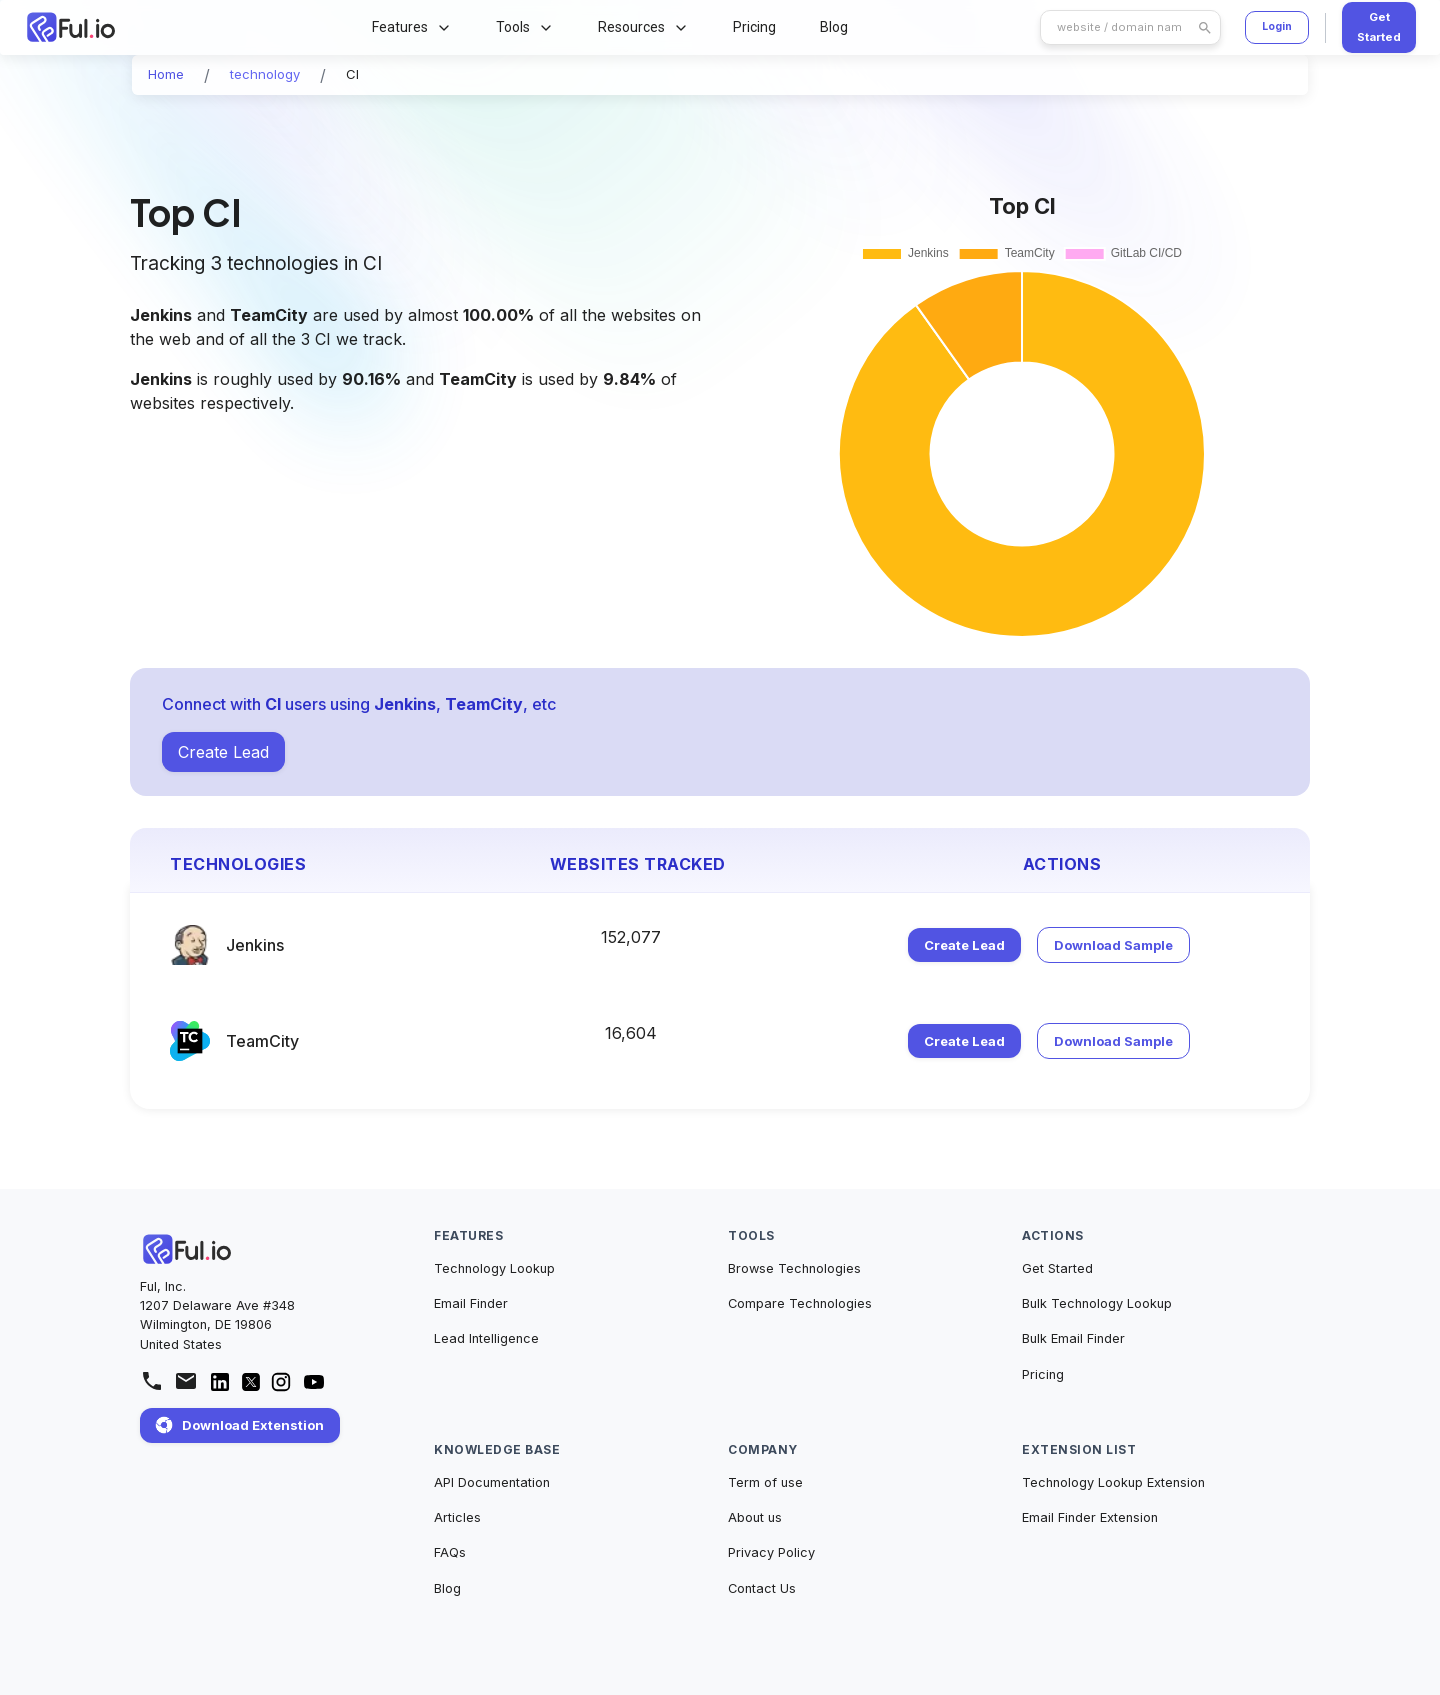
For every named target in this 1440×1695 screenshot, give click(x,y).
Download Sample (1113, 945)
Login (1277, 26)
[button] (166, 75)
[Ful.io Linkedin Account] (220, 1388)
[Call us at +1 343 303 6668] (152, 1381)
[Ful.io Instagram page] (281, 1387)
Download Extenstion (239, 1425)
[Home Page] (155, 27)
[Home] (188, 1249)
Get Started (1379, 27)
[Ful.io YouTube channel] (314, 1388)
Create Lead (223, 752)
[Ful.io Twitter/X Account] (251, 1385)
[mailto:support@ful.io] (186, 1381)
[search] (1120, 27)
